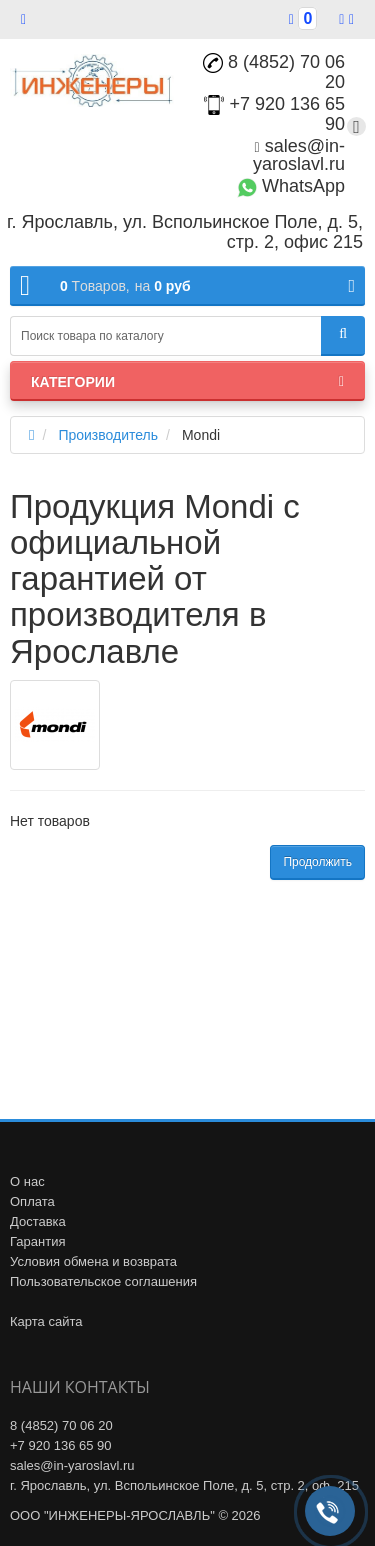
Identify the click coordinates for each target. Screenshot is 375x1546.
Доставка (38, 1221)
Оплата (32, 1201)
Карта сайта (46, 1321)
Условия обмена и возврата (93, 1261)
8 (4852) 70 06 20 (274, 72)
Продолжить (317, 862)
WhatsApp (291, 186)
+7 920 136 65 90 (61, 1445)
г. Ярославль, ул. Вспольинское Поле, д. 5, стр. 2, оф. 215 (184, 1485)
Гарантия (37, 1241)
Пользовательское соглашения (103, 1281)
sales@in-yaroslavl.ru (299, 155)
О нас (27, 1181)
